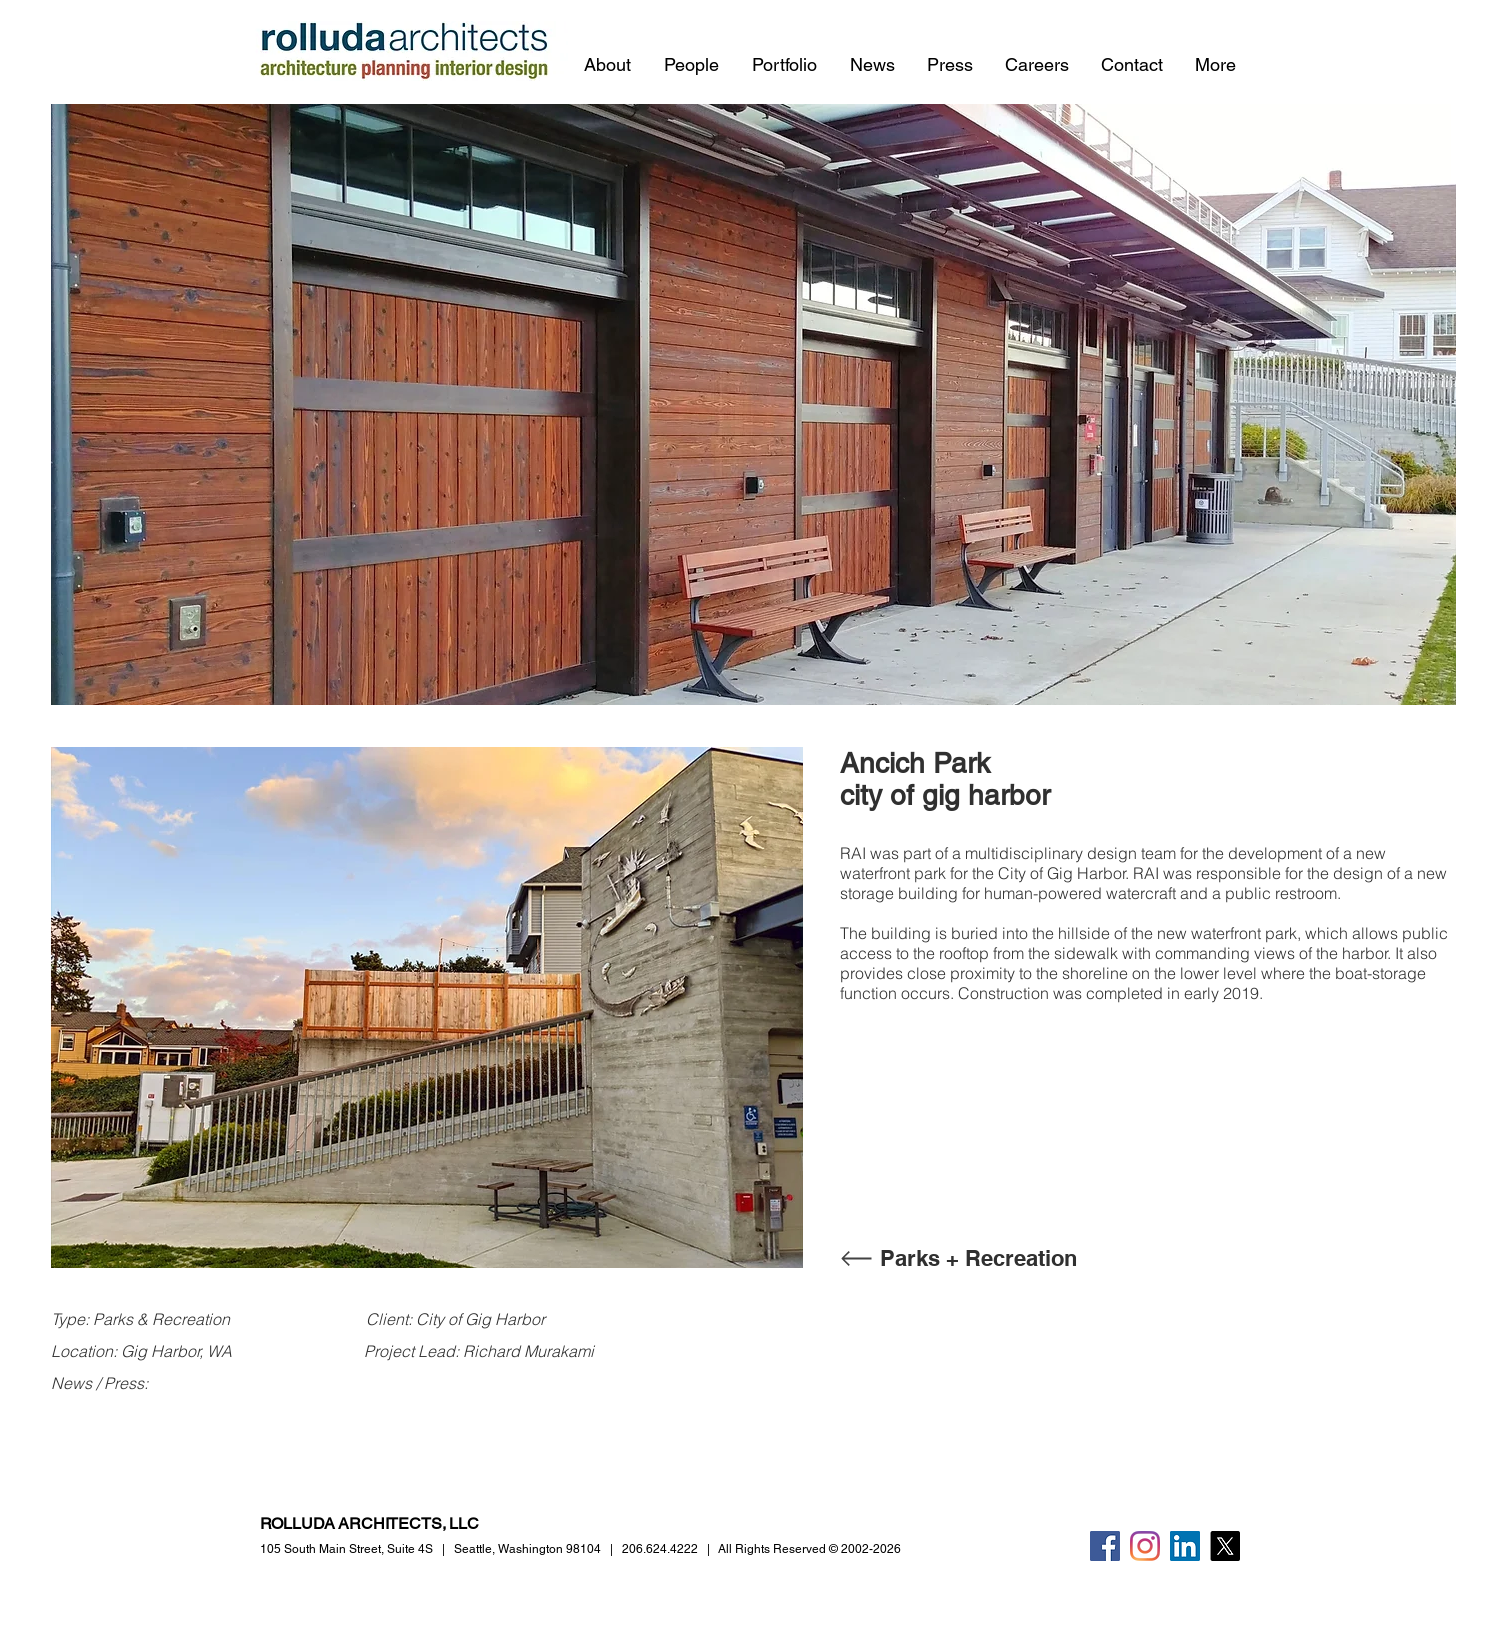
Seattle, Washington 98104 (527, 1549)
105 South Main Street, (346, 1549)
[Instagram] (1145, 1546)
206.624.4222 (660, 1549)
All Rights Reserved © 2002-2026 (809, 1549)
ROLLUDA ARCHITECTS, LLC (369, 1523)
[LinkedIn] (1185, 1546)
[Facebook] (1105, 1546)
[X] (1225, 1546)
